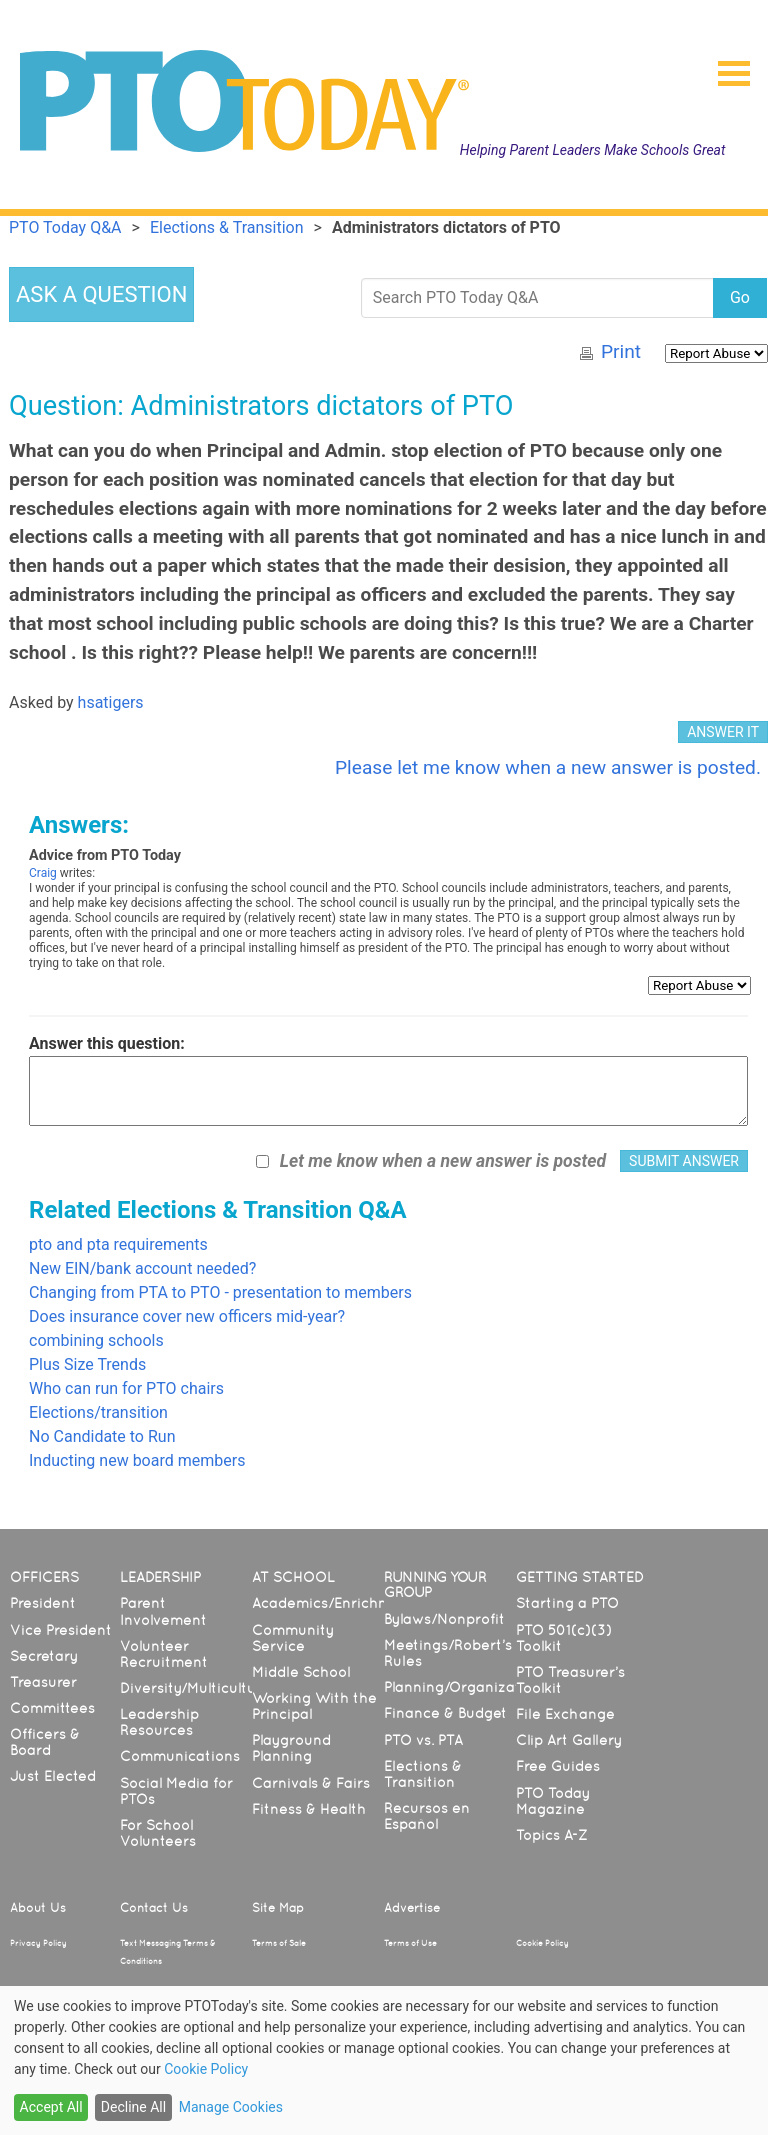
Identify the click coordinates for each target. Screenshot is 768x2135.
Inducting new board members (137, 1460)
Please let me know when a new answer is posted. (548, 767)
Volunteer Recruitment (164, 1654)
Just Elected (53, 1776)
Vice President (61, 1630)
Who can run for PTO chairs (126, 1388)
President (43, 1603)
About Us (38, 1908)
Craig (43, 873)
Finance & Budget (445, 1713)
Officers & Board (45, 1742)
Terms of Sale (279, 1943)
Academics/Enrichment (333, 1603)
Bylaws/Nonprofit (444, 1619)
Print (621, 351)
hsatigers (111, 702)
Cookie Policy (542, 1943)
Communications (180, 1756)
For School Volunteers (158, 1833)
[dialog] (384, 2060)
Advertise (412, 1908)
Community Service (293, 1638)
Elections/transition (98, 1412)
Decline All (133, 2107)
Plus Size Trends (87, 1364)
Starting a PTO (567, 1603)
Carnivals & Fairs (311, 1783)
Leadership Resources (159, 1722)
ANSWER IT (723, 732)
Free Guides (558, 1766)
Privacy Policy (38, 1943)
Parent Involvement (163, 1611)
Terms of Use (410, 1943)
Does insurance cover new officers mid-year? (187, 1316)
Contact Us (154, 1908)
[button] (726, 67)
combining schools (96, 1340)
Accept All (51, 2107)
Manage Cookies (231, 2107)
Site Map (278, 1908)
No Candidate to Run (102, 1436)
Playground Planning (291, 1748)
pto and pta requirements (118, 1244)
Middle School (301, 1672)
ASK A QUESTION (101, 294)
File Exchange (565, 1714)
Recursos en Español (427, 1816)
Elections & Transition (423, 1774)
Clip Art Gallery (569, 1740)
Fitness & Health (309, 1809)
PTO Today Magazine (553, 1801)
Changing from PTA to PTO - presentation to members (220, 1292)
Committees (52, 1708)
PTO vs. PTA (423, 1740)
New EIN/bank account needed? (142, 1268)
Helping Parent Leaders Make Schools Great (593, 150)
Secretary (44, 1656)
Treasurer (43, 1682)
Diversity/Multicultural (197, 1688)
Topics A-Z (551, 1835)
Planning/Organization (463, 1687)
